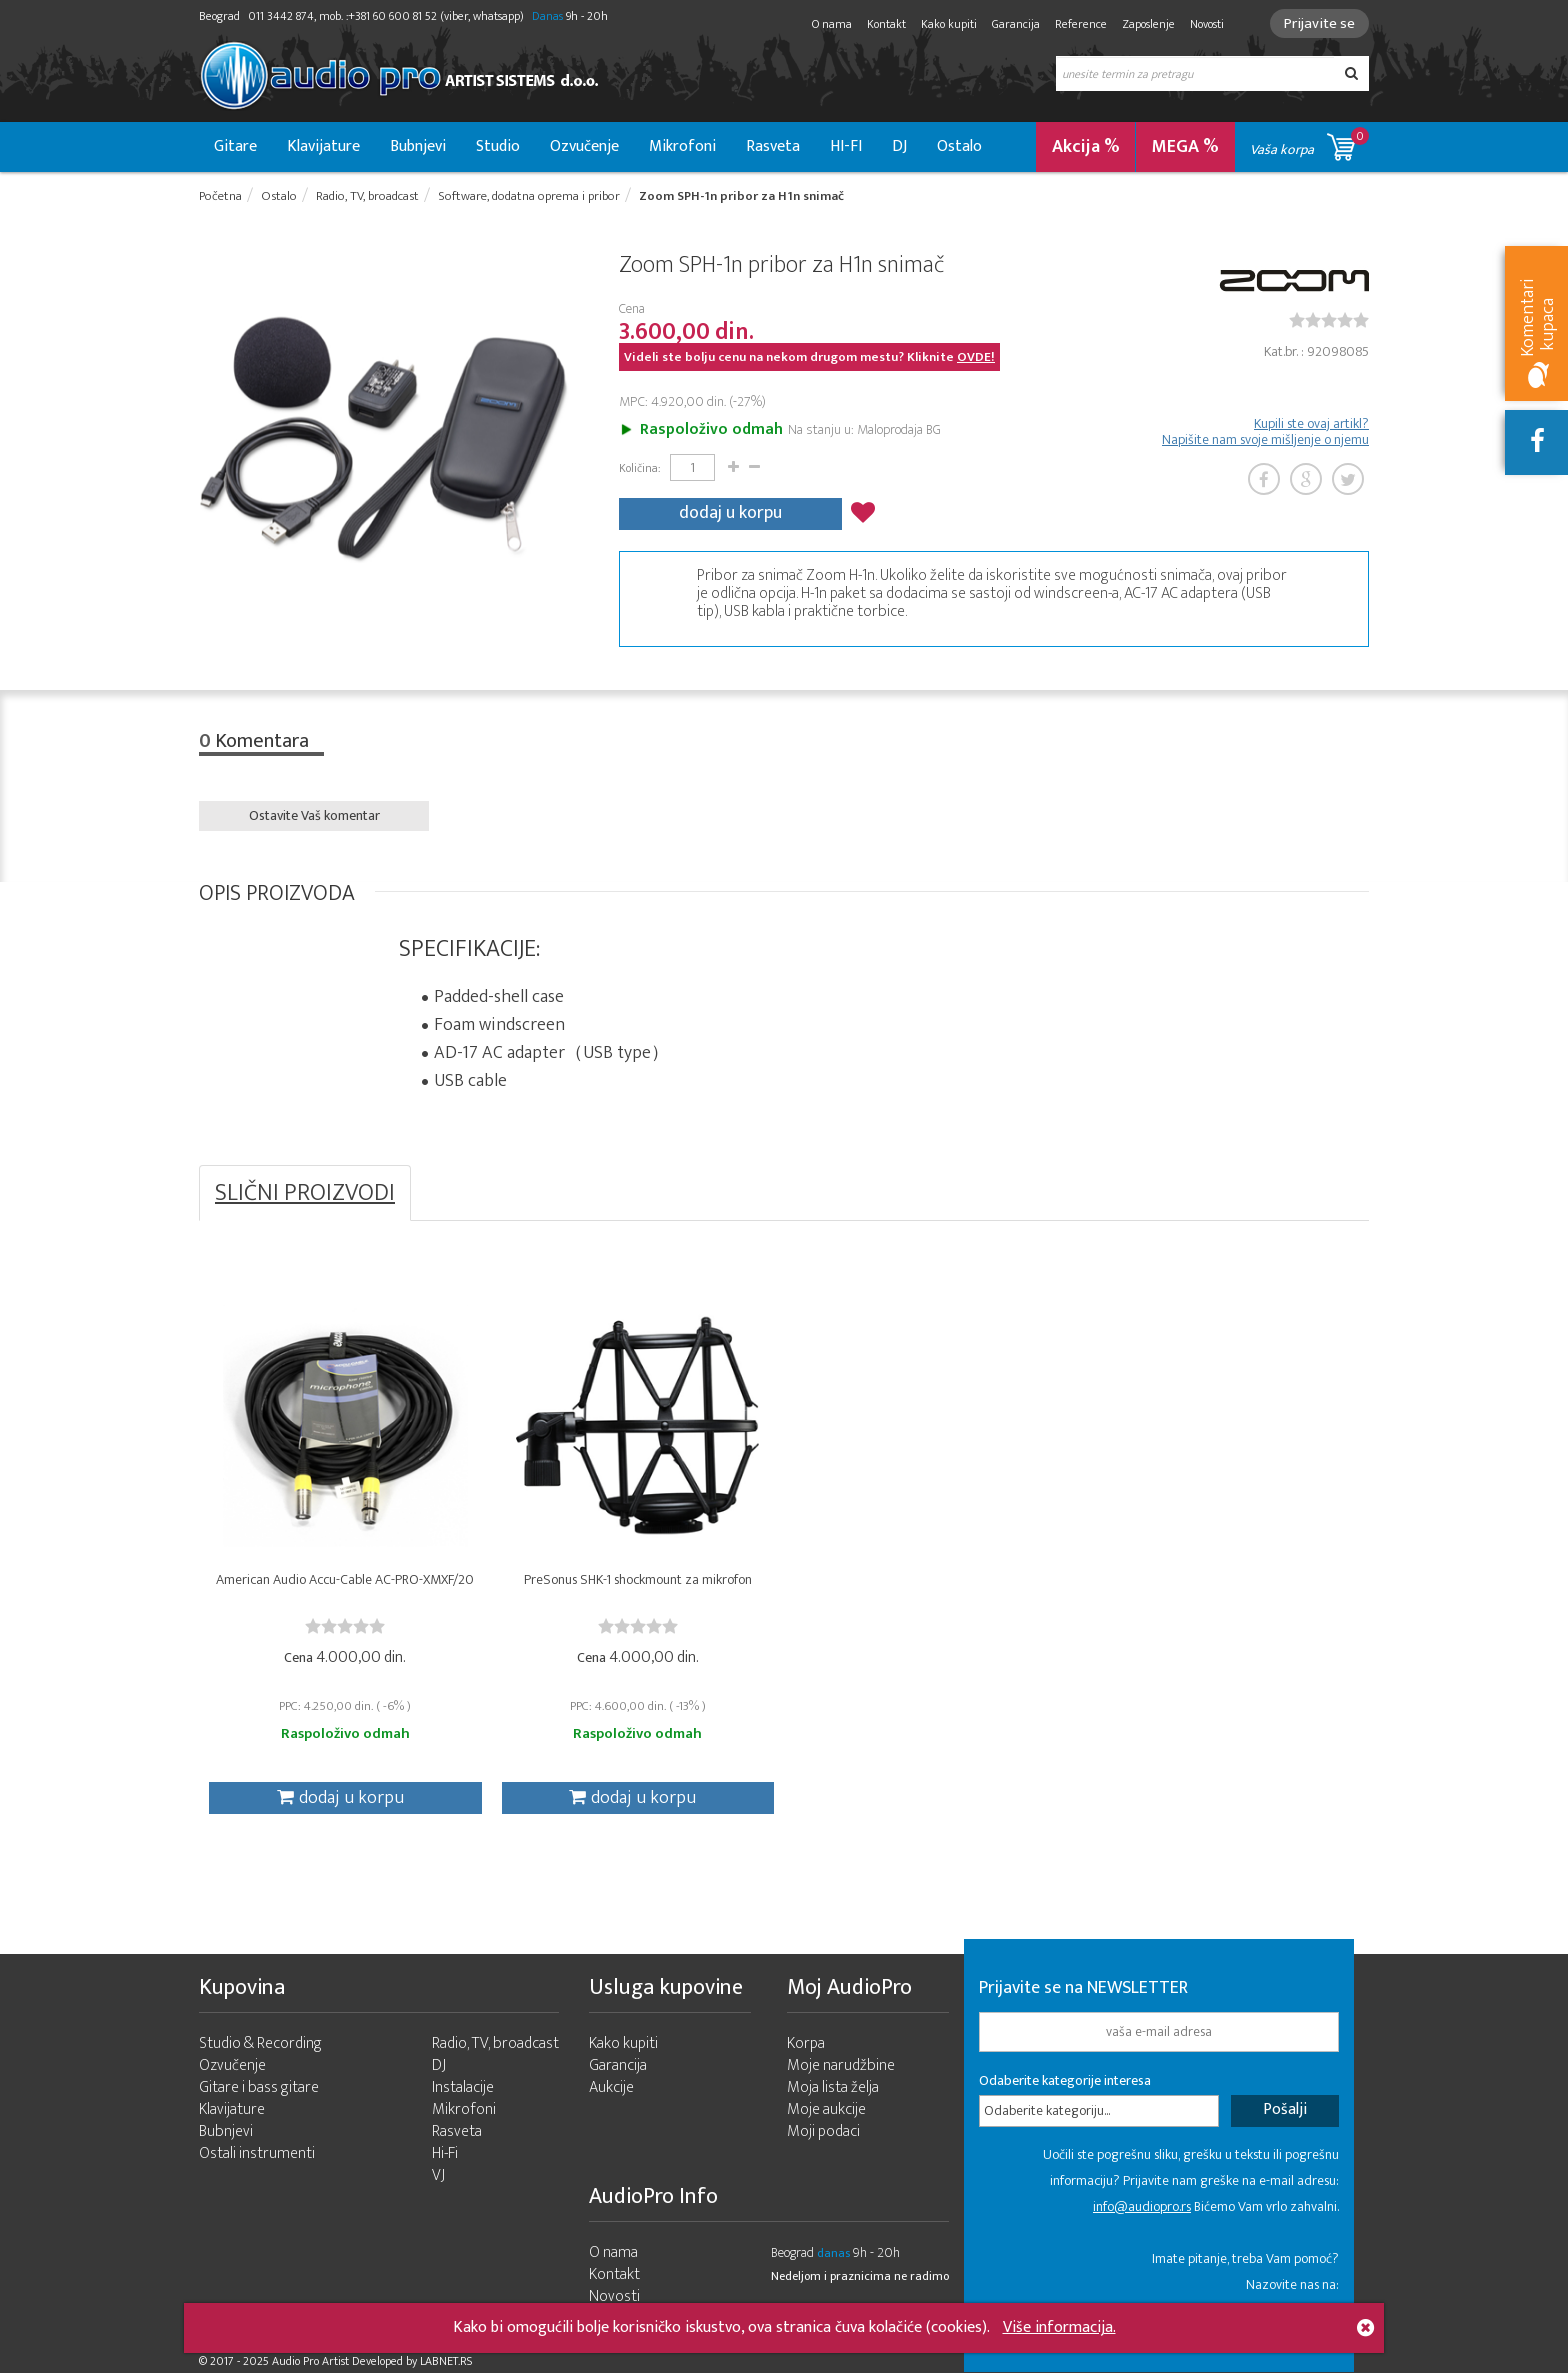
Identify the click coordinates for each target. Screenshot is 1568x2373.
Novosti (1207, 24)
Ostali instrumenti (257, 2153)
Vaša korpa (1309, 143)
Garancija (1016, 24)
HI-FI (846, 146)
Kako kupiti (949, 24)
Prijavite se (1319, 23)
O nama (832, 24)
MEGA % (1185, 147)
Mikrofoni (682, 146)
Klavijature (323, 146)
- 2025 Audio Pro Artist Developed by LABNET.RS (354, 2361)
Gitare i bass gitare (259, 2087)
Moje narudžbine (841, 2065)
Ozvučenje (584, 146)
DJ (899, 146)
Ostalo (959, 146)
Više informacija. (1059, 2327)
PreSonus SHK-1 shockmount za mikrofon (638, 1579)
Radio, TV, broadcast (495, 2043)
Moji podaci (823, 2131)
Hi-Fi (445, 2153)
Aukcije (611, 2087)
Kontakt (886, 24)
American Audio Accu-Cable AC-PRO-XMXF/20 (345, 1579)
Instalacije (463, 2087)
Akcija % (1086, 147)
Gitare (235, 146)
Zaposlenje (1148, 24)
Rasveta (773, 146)
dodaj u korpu (730, 513)
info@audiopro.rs (1142, 2206)
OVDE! (976, 357)
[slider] (1329, 320)
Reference (1081, 24)
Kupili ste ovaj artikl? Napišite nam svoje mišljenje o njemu (1265, 432)
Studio (498, 146)
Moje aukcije (826, 2109)
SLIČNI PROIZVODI (305, 1193)
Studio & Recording (260, 2043)
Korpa (806, 2043)
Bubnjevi (418, 146)
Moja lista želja (833, 2087)
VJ (438, 2175)
